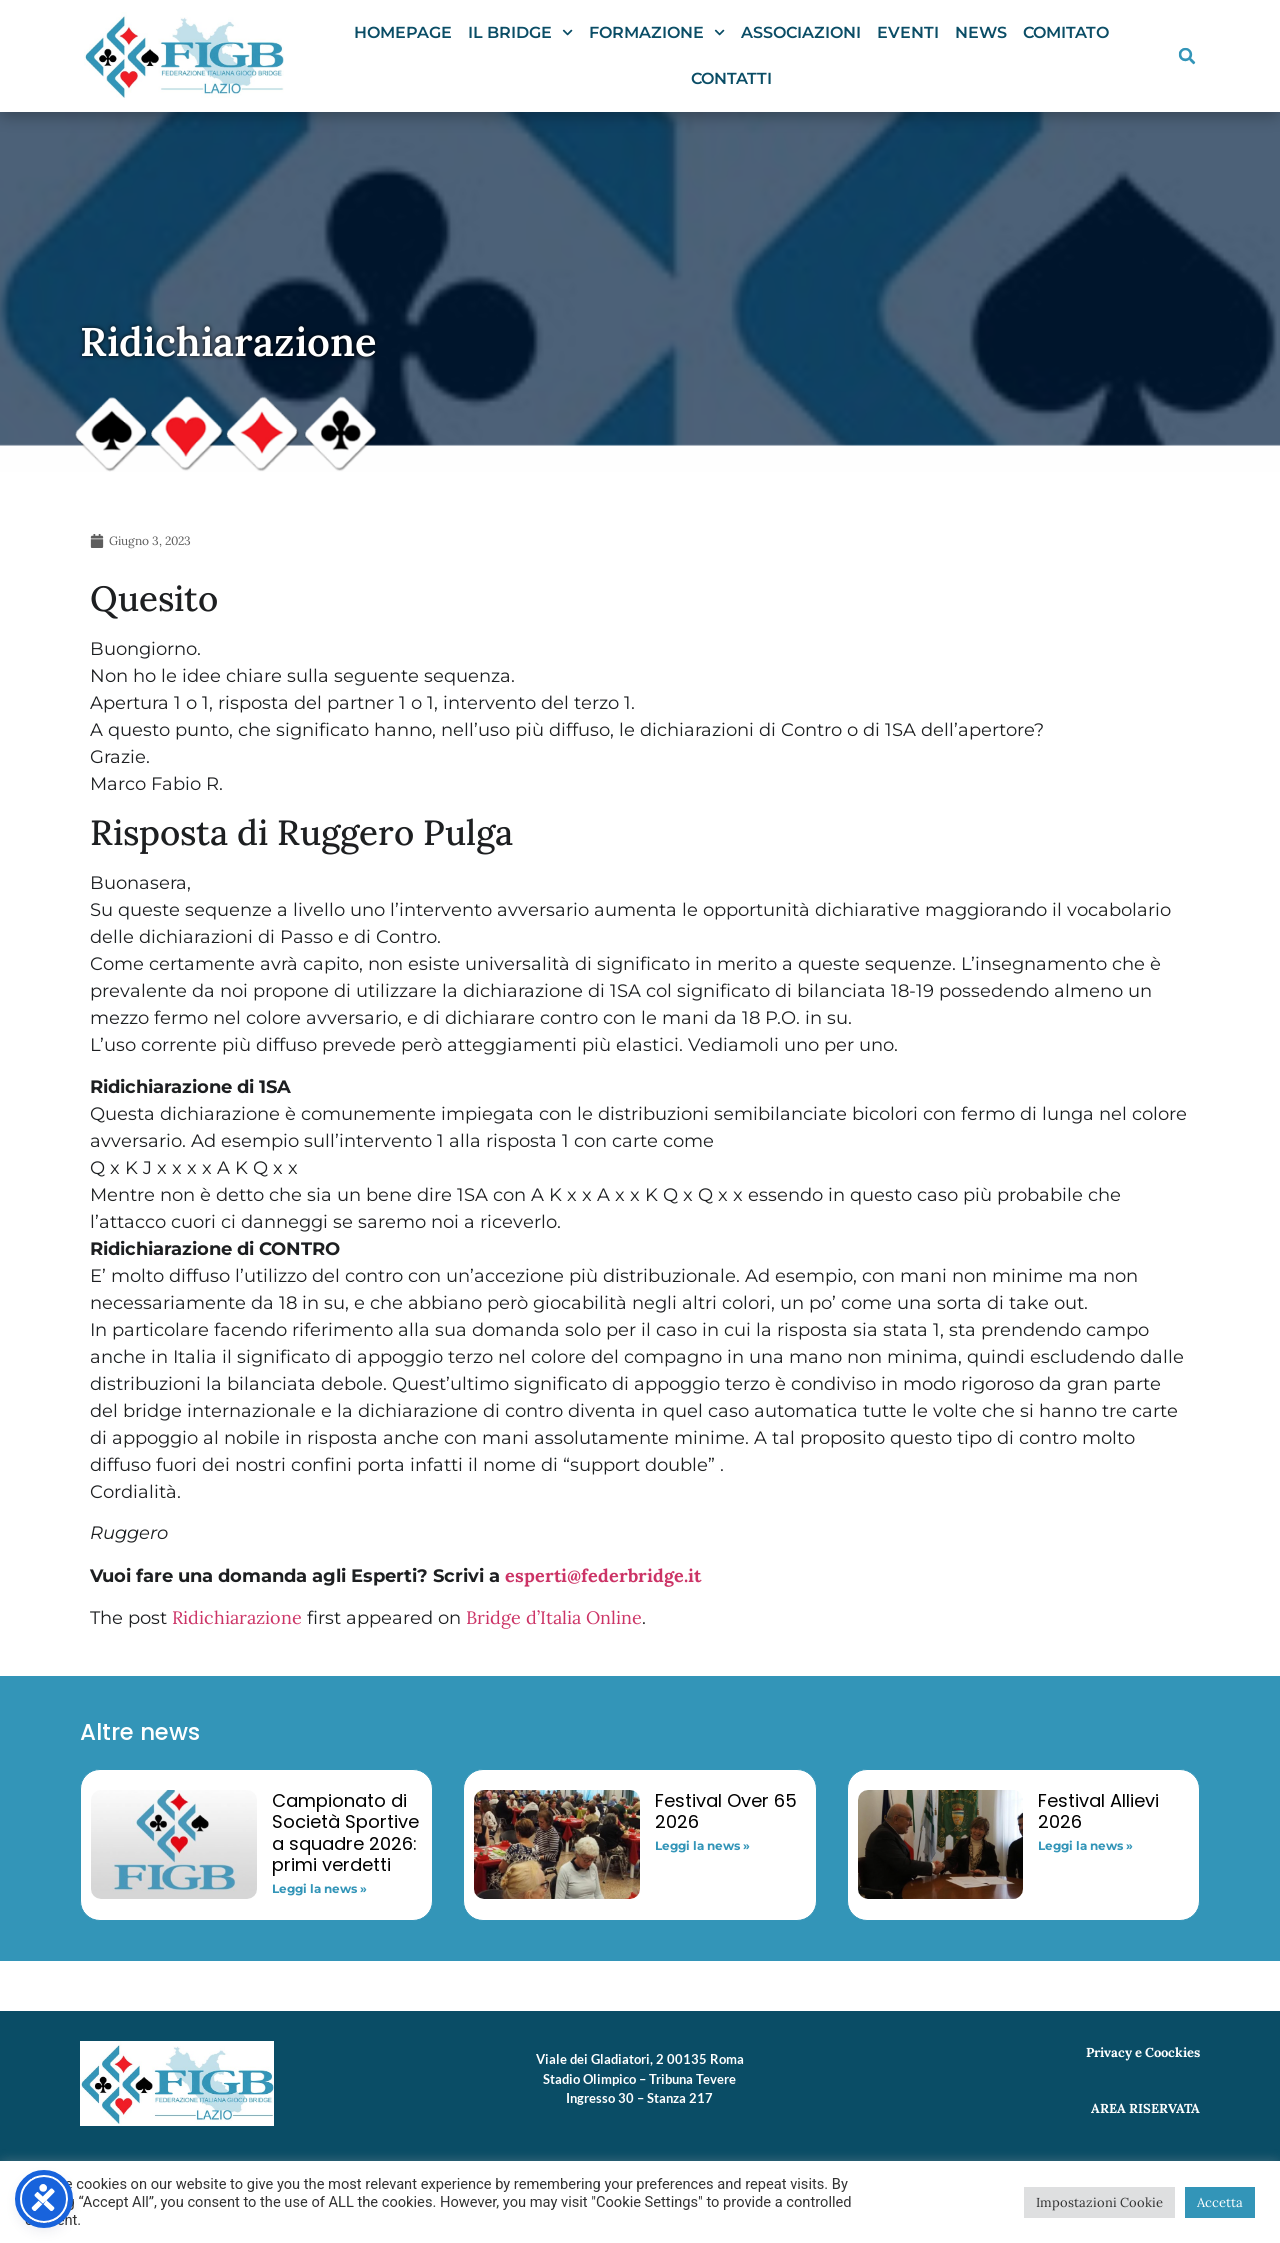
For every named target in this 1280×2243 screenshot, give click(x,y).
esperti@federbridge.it (603, 1575)
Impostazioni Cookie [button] (1099, 2202)
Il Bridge (520, 32)
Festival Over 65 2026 (726, 1811)
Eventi (908, 32)
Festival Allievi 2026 (1098, 1811)
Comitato (1066, 32)
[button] (1187, 56)
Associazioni (801, 32)
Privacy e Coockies (1143, 2052)
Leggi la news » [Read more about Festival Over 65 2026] (702, 1845)
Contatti (731, 78)
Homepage (403, 32)
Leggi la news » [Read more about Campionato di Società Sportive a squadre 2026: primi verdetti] (319, 1888)
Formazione (657, 32)
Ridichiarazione (237, 1617)
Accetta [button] (1220, 2202)
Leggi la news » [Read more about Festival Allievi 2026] (1085, 1845)
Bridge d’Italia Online (554, 1617)
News (981, 32)
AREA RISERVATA (1145, 2108)
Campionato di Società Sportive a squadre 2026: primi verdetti (345, 1833)
